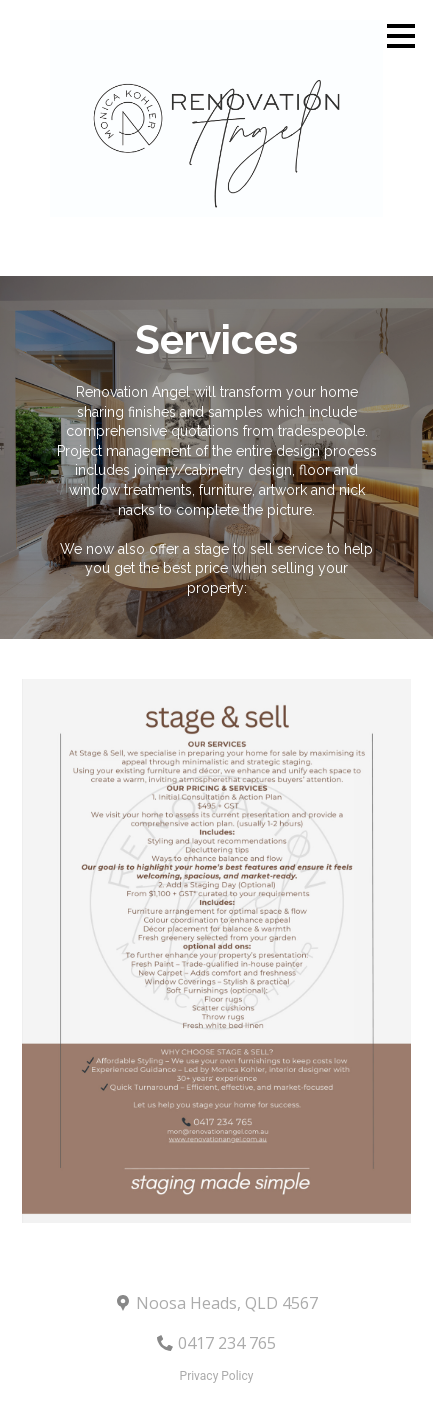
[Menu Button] (401, 36)
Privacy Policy (217, 1376)
